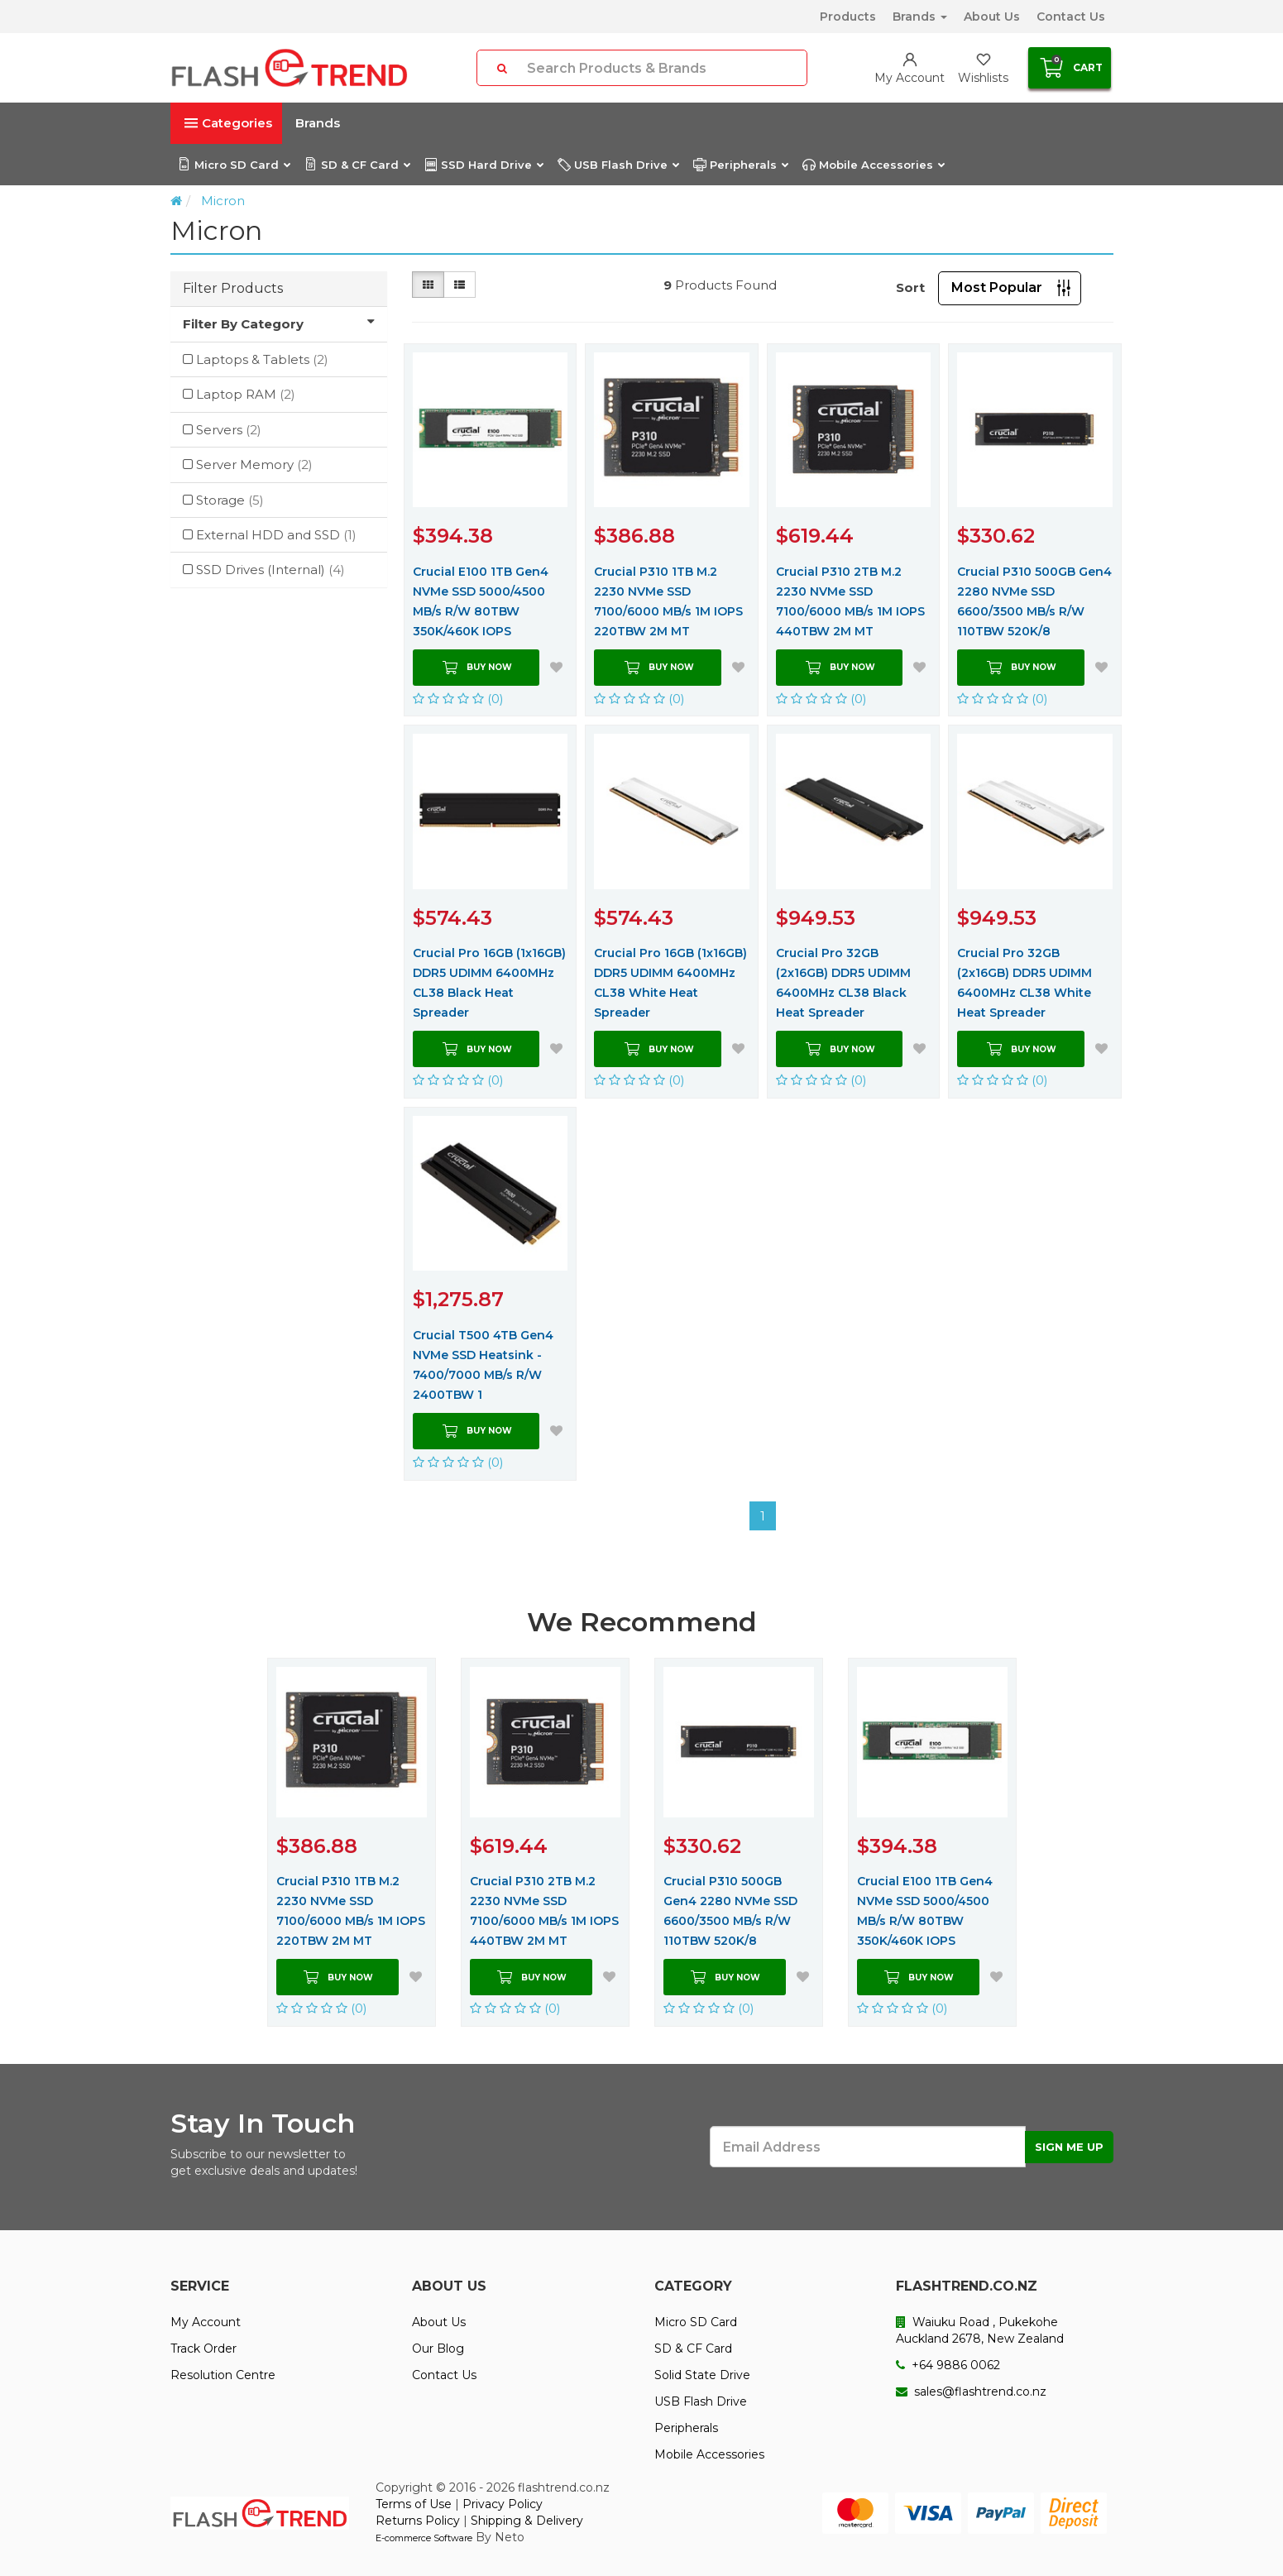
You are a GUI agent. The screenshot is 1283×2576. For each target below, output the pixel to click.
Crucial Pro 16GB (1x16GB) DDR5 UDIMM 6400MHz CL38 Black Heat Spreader (489, 983)
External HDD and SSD (276, 535)
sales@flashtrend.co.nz (971, 2391)
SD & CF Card (357, 165)
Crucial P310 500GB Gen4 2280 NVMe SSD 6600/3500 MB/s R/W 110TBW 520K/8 (1034, 601)
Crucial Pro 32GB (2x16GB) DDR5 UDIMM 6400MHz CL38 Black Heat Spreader (843, 983)
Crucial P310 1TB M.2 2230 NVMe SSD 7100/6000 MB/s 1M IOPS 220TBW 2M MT (668, 601)
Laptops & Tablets (262, 359)
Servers (228, 430)
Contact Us (1070, 16)
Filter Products (233, 288)
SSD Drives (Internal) (270, 569)
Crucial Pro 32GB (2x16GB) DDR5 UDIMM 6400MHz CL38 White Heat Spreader (1024, 983)
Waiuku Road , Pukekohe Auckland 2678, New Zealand (980, 2330)
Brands (920, 16)
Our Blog (438, 2348)
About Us (992, 16)
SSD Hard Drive (483, 165)
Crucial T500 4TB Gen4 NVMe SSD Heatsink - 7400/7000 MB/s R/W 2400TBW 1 (483, 1365)
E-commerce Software (424, 2538)
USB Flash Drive (618, 165)
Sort (910, 287)
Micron (223, 200)
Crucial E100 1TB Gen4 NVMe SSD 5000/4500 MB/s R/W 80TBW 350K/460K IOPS (480, 601)
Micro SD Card (234, 165)
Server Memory (254, 464)
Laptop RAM (245, 394)
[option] (351, 1842)
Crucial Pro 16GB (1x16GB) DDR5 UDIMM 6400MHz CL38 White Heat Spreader (670, 983)
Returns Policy (418, 2520)
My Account (205, 2322)
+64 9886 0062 (948, 2365)
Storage (230, 500)
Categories (228, 123)
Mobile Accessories (873, 165)
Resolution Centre (222, 2375)
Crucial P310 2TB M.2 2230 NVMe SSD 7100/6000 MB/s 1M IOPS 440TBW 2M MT (850, 601)
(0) (458, 698)
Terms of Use (414, 2504)
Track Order (203, 2348)
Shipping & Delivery (527, 2520)
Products (848, 16)
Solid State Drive (702, 2375)
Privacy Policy (502, 2504)
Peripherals (740, 165)
